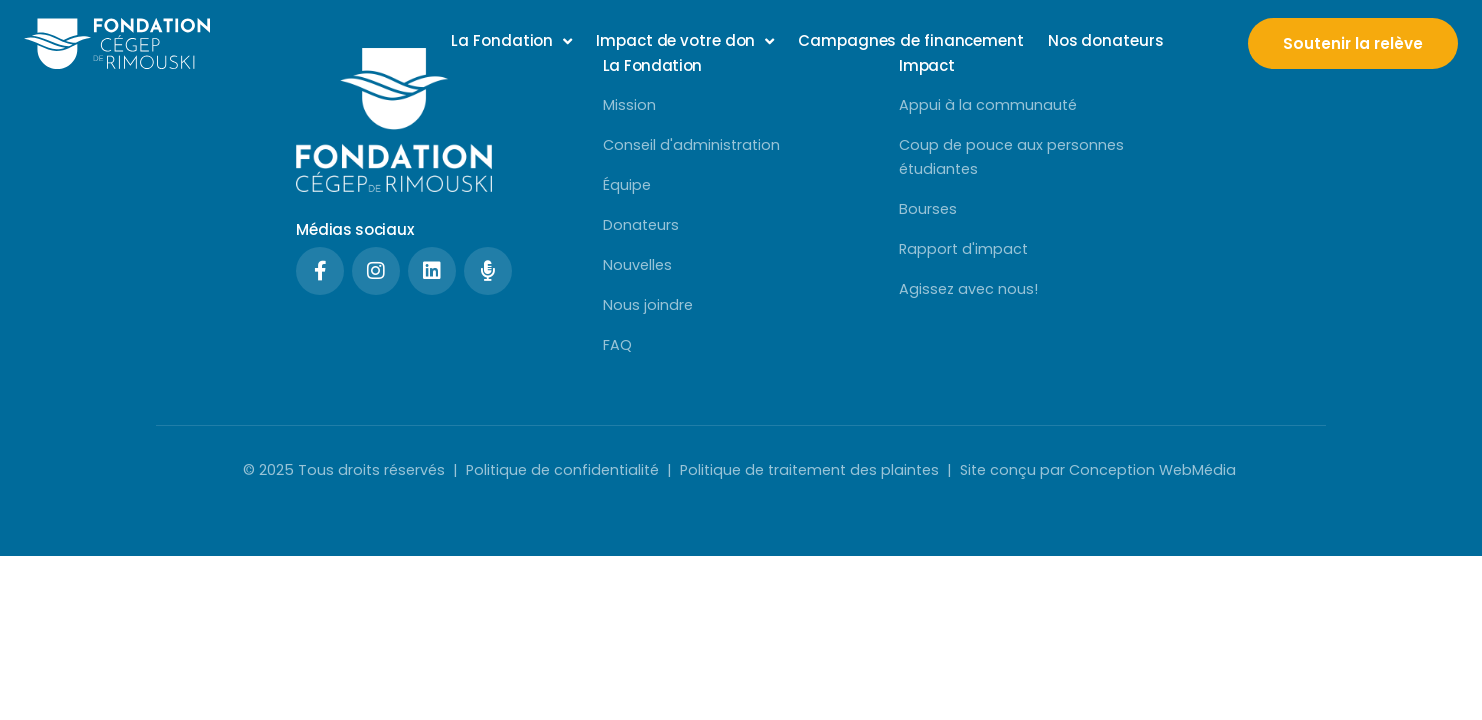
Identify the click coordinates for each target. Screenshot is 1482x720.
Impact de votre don (685, 41)
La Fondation (511, 41)
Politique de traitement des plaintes (809, 470)
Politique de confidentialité (562, 470)
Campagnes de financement (911, 40)
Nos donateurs (1106, 40)
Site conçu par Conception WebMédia (1100, 470)
